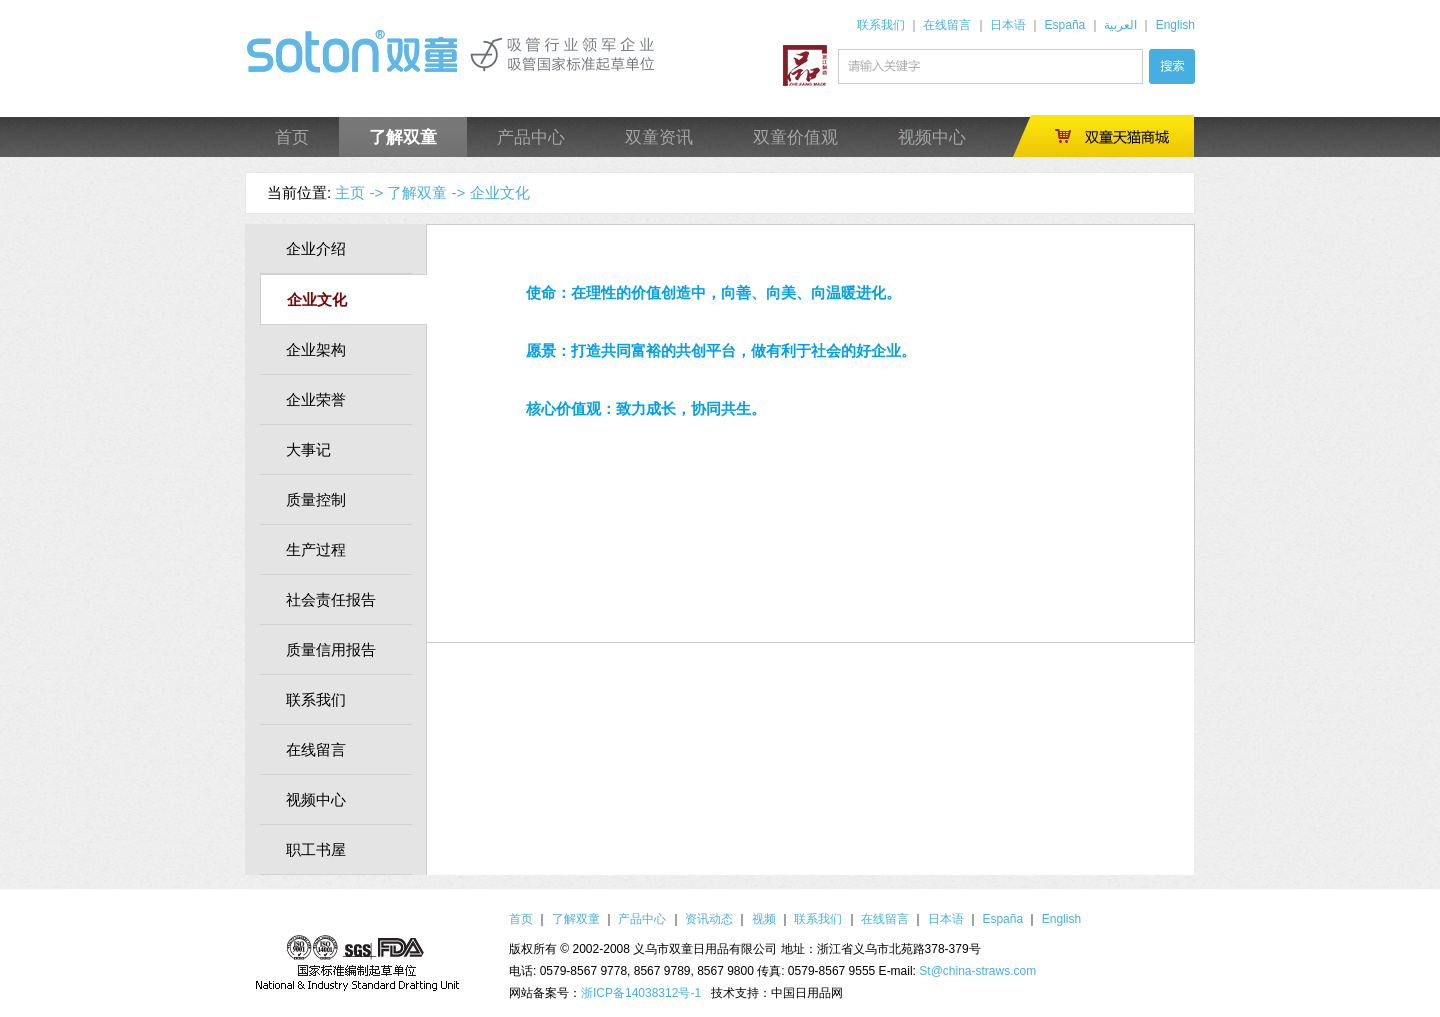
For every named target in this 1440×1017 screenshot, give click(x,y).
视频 (764, 919)
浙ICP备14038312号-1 (641, 993)
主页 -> (359, 192)
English (1175, 25)
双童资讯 (659, 137)
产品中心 (531, 137)
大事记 (308, 449)
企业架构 (316, 349)
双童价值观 (795, 137)
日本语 (1008, 25)
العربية (1120, 25)
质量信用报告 (331, 649)
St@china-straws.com (977, 971)
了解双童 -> (426, 192)
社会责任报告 (331, 599)
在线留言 (947, 25)
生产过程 (316, 549)
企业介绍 (316, 248)
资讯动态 (709, 919)
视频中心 (932, 137)
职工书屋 (316, 849)
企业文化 (500, 192)
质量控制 (316, 499)
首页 (292, 137)
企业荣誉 (316, 399)
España (1065, 25)
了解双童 (403, 137)
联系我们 (881, 25)
